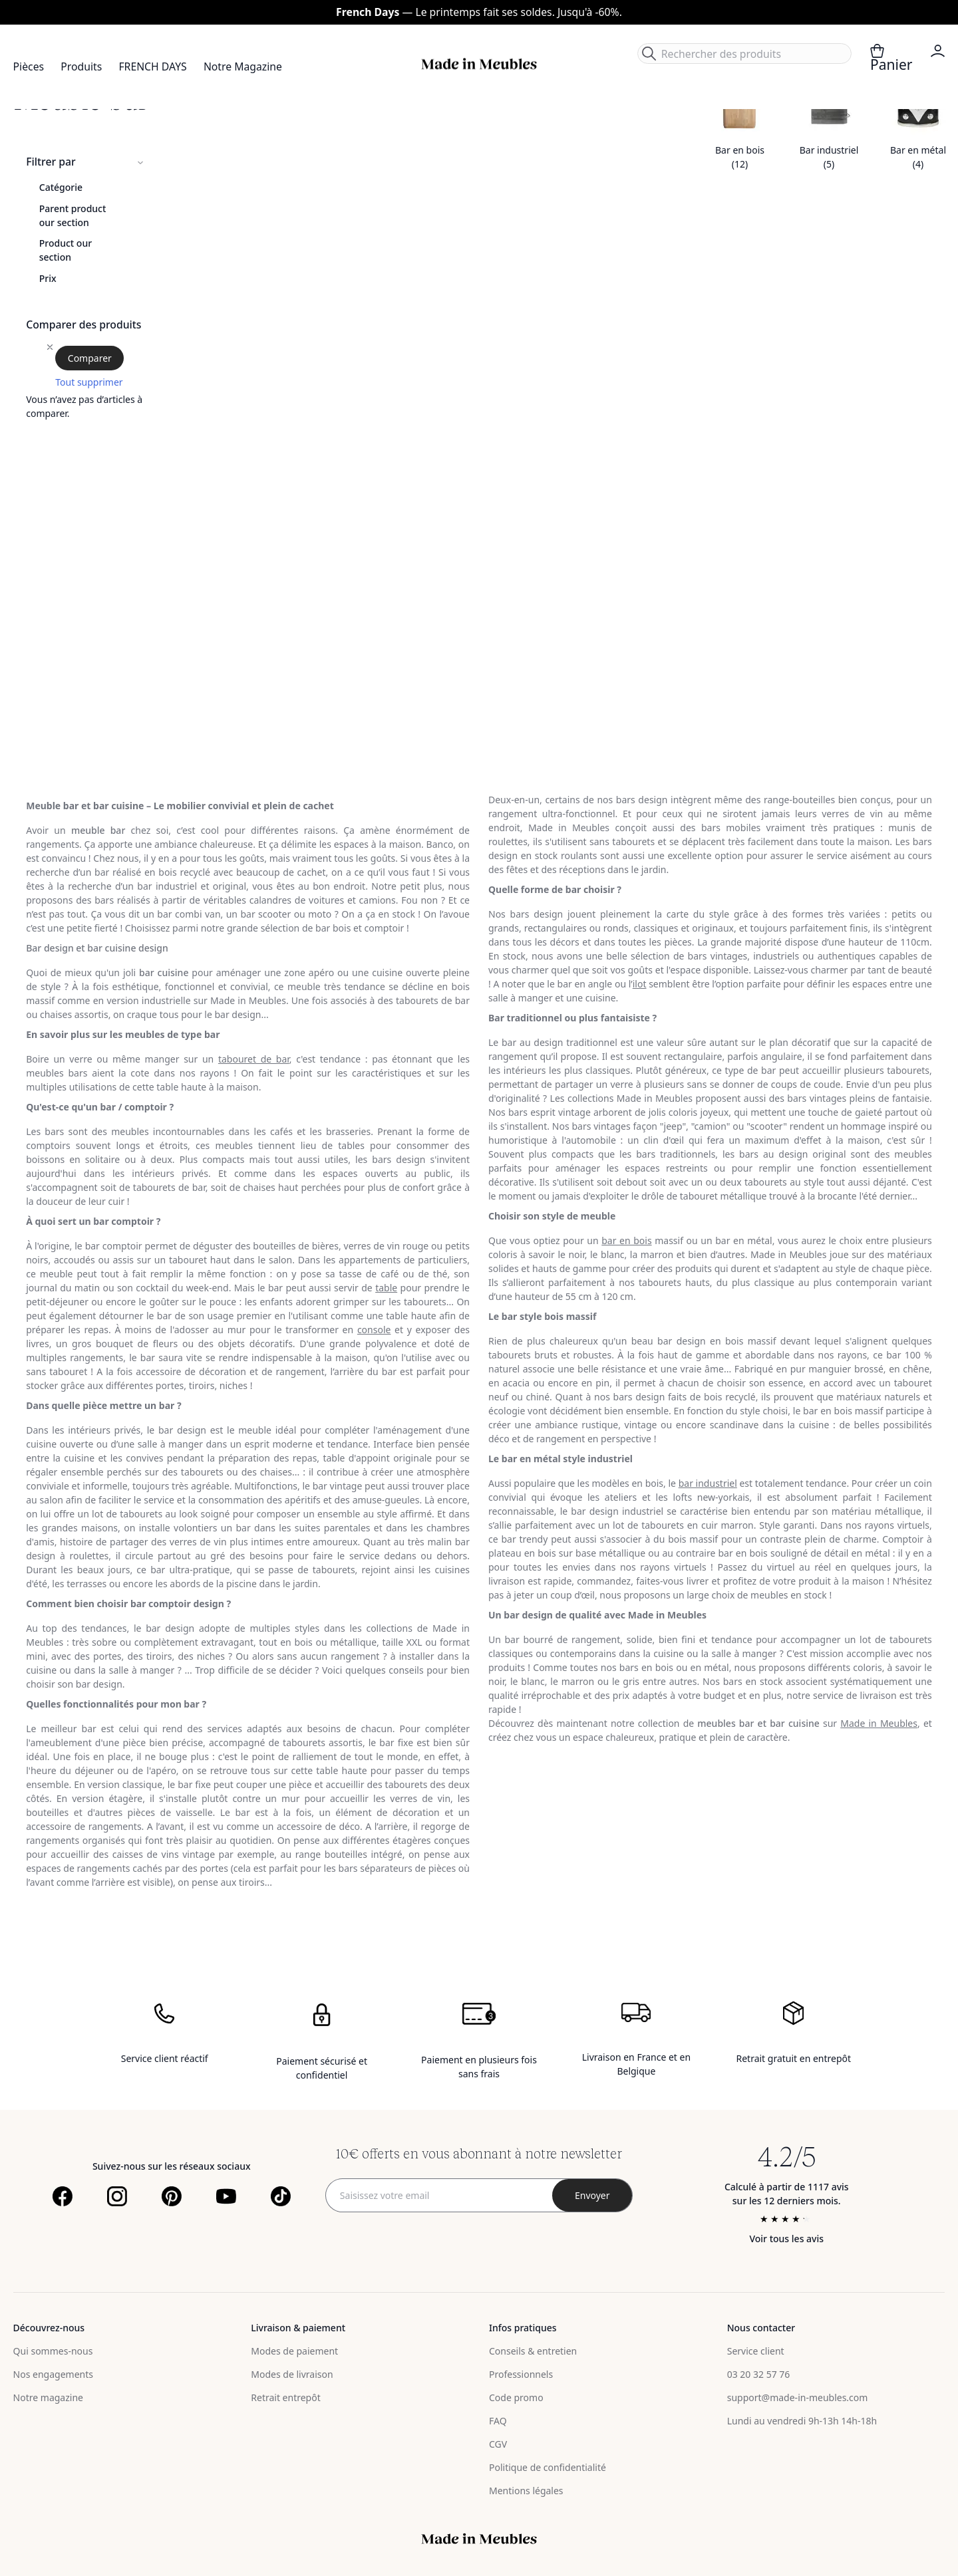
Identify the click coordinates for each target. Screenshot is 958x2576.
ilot (640, 983)
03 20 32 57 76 (758, 2374)
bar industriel (708, 1483)
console (374, 1329)
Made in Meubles (878, 1723)
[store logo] (479, 64)
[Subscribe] (592, 2195)
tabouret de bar (253, 1059)
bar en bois (626, 1240)
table (386, 1287)
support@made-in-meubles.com (797, 2397)
